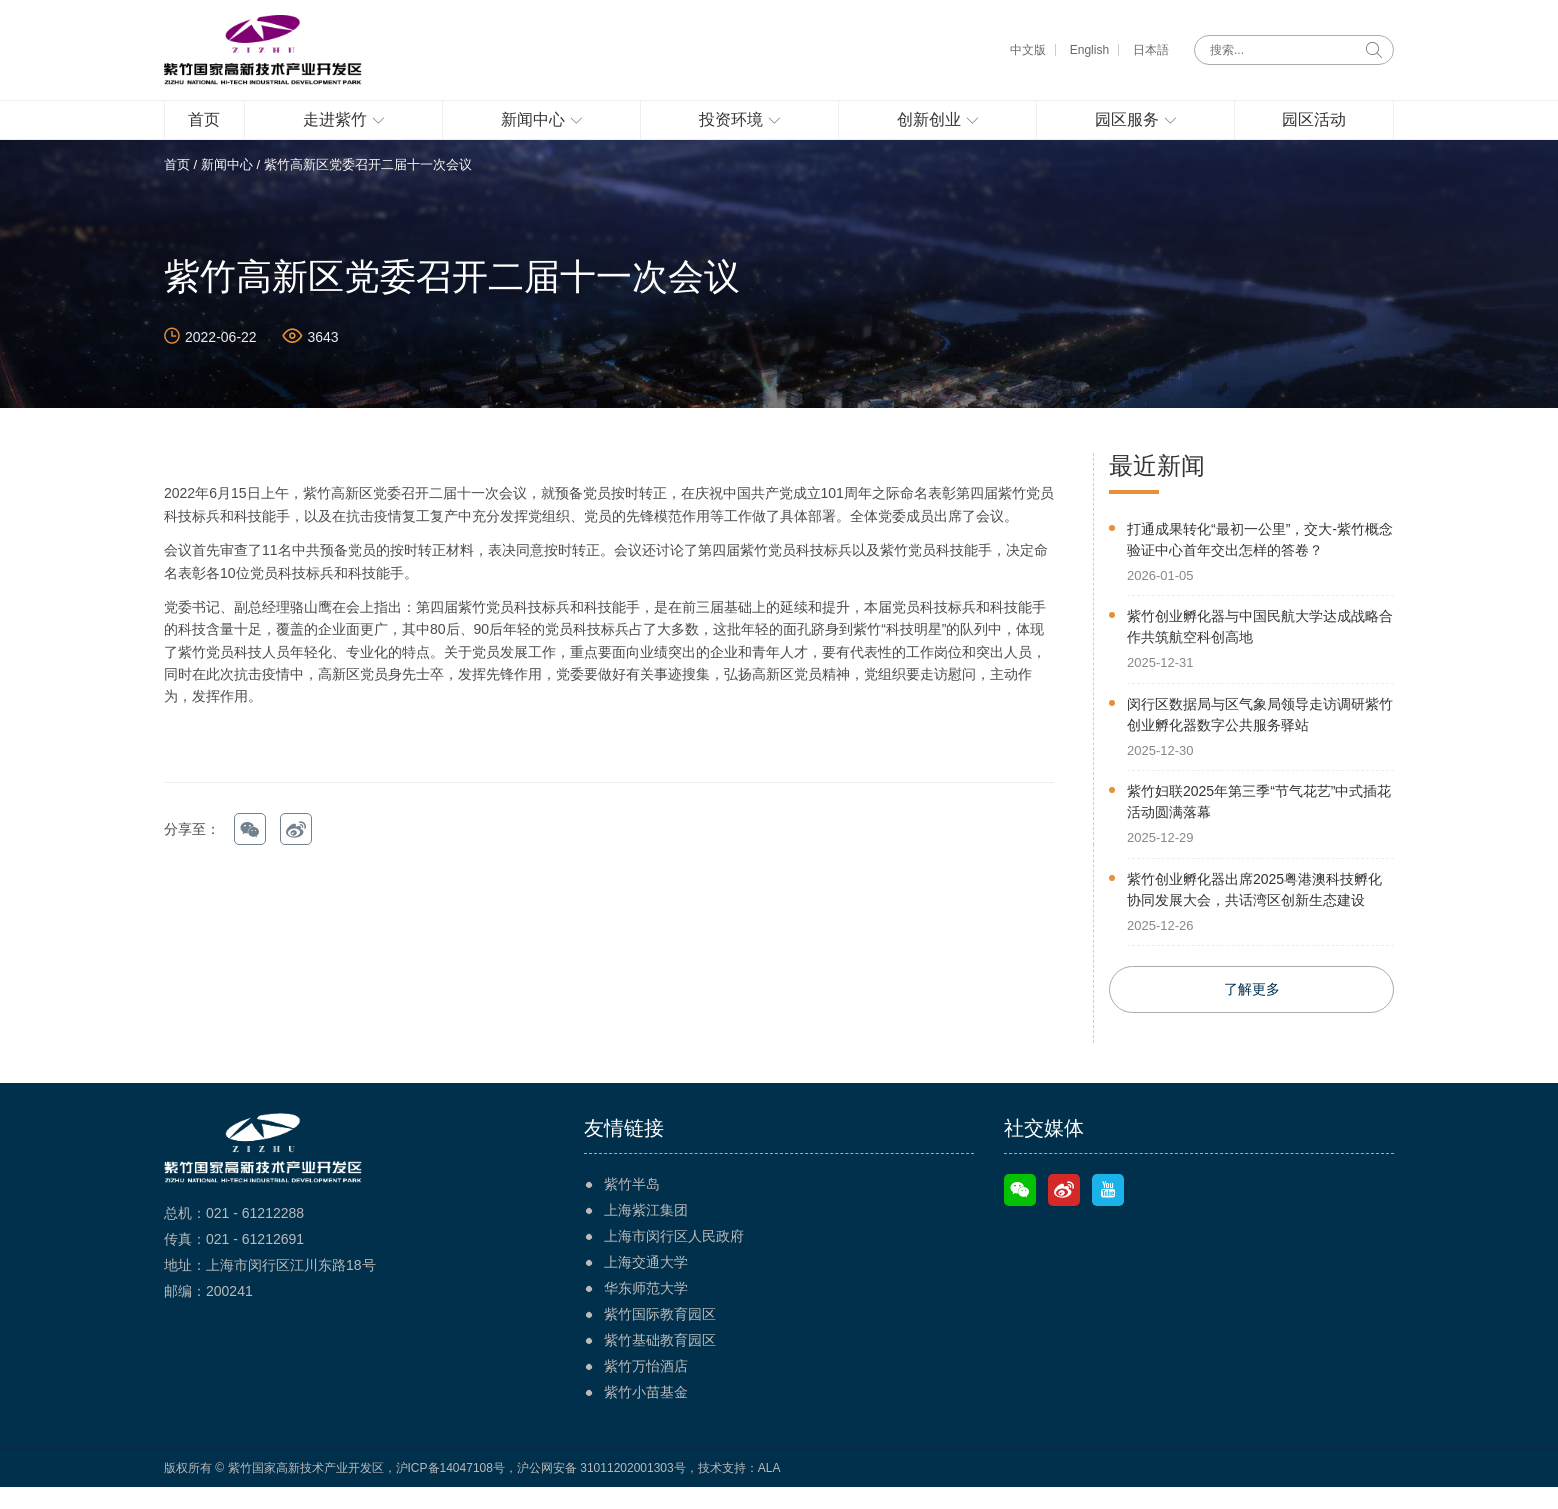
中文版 (1028, 50)
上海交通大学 (646, 1284)
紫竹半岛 (632, 1206)
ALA (769, 1490)
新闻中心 (227, 186)
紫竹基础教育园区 (660, 1362)
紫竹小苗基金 (646, 1414)
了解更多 (1252, 1011)
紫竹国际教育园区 (660, 1336)
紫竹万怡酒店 (646, 1388)
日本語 (1151, 50)
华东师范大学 (646, 1310)
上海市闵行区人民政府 (674, 1258)
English (1089, 50)
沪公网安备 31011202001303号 (601, 1490)
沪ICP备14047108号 (450, 1490)
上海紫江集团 (646, 1232)
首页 (177, 186)
